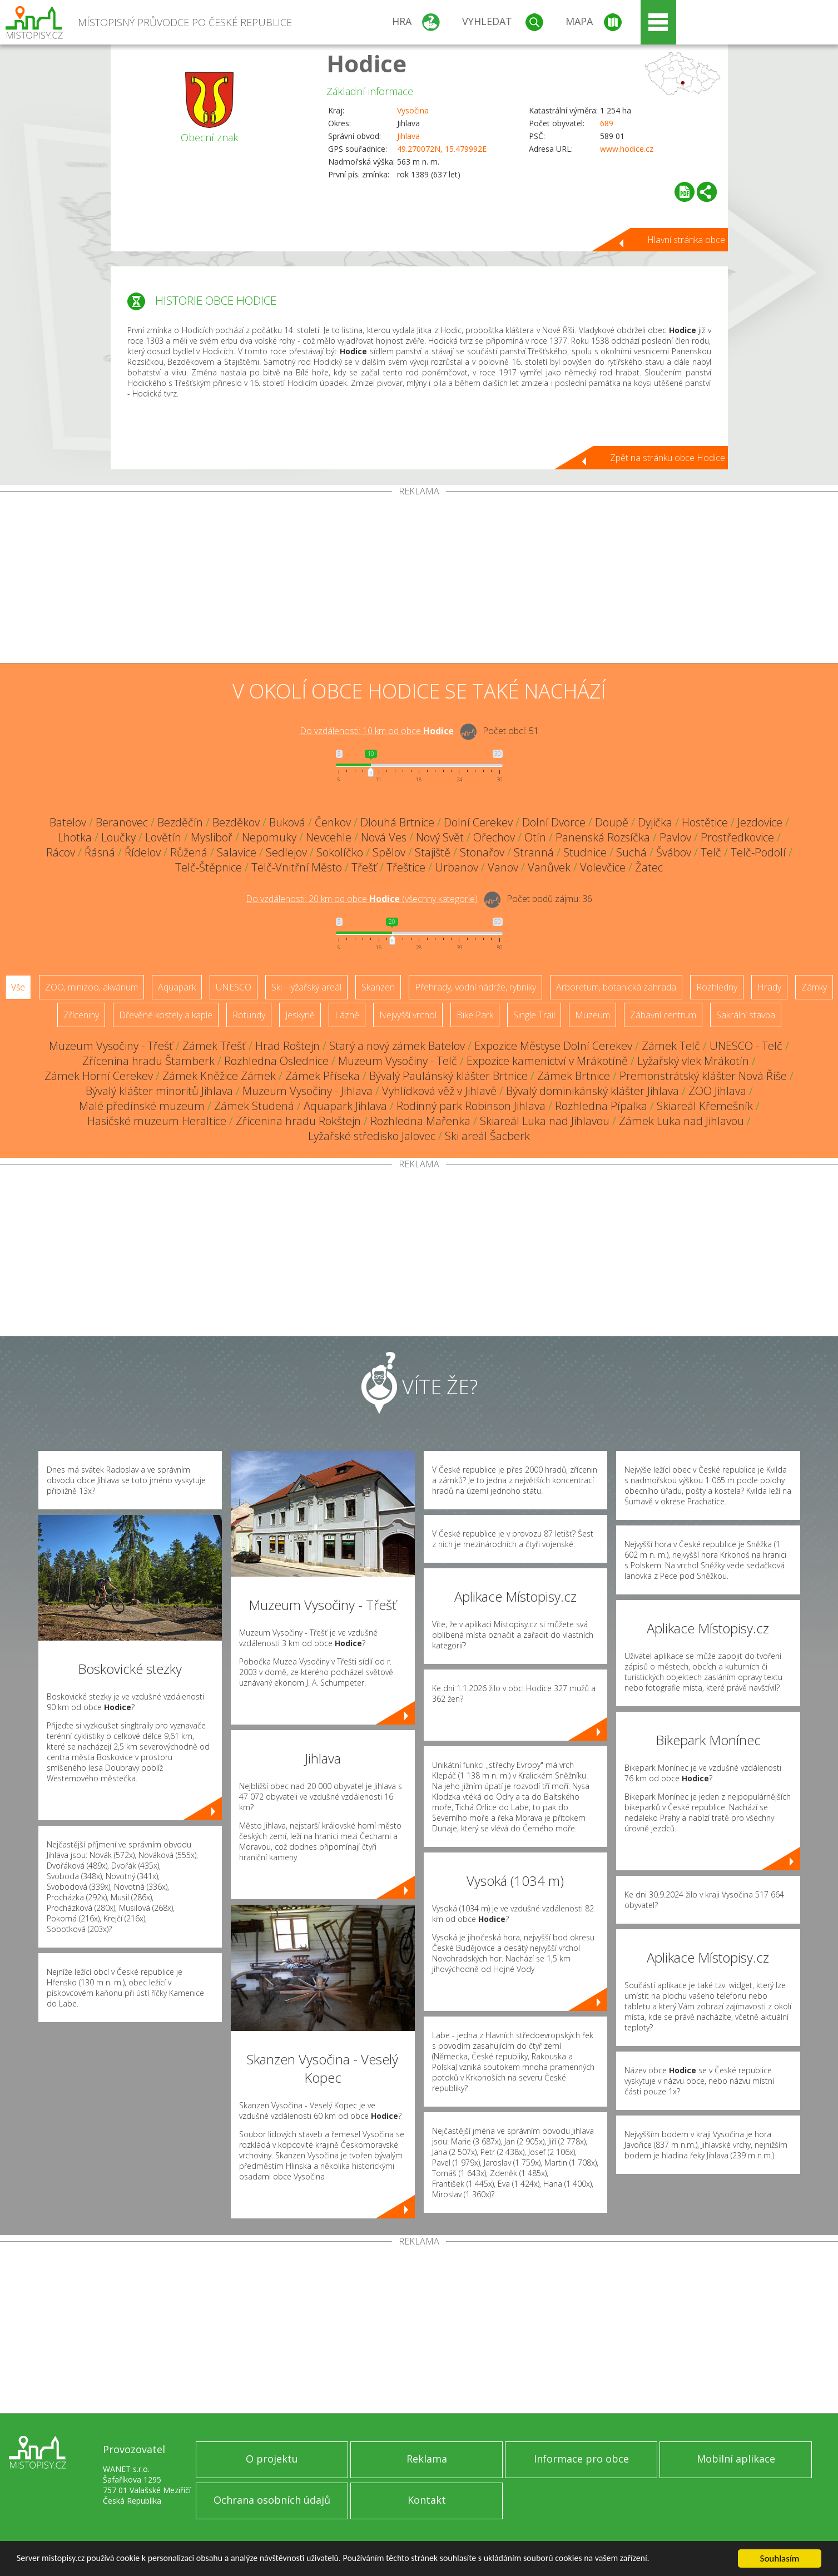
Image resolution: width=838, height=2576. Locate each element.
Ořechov (494, 837)
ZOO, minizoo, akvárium (91, 987)
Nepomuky (269, 837)
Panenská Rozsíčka (603, 837)
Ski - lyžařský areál (306, 987)
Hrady (769, 987)
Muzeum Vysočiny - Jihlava (307, 1090)
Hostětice (705, 822)
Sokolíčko (339, 852)
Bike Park (475, 1015)
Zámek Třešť (214, 1045)
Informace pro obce (581, 2458)
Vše (18, 987)
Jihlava (408, 136)
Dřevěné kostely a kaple (165, 1015)
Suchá (631, 852)
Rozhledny (716, 987)
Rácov (60, 852)
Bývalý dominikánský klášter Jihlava (592, 1090)
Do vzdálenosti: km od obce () (362, 899)
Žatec (649, 867)
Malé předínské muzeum (142, 1105)
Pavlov (675, 837)
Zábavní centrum (663, 1015)
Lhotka (75, 837)
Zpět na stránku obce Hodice (667, 458)
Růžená (188, 852)
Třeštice (405, 867)
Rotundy (248, 1015)
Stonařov (482, 852)
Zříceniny (81, 1015)
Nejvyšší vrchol (408, 1015)
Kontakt (427, 2499)
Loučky (118, 837)
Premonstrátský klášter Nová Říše (703, 1075)
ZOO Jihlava (717, 1090)
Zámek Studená (254, 1105)
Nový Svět (440, 837)
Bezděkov (236, 822)
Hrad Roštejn (287, 1045)
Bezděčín (180, 822)
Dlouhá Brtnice (397, 822)
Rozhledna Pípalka (601, 1105)
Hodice (366, 63)
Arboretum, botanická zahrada (616, 987)
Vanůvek (549, 867)
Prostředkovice (737, 837)
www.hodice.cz (626, 148)
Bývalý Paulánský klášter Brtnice (448, 1075)
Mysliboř (211, 837)
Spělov (389, 852)
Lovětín (163, 837)
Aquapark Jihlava (345, 1105)
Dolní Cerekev (478, 822)
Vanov (503, 867)
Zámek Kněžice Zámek (219, 1075)
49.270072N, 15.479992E (442, 148)
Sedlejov (286, 852)
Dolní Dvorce (554, 822)
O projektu (272, 2458)
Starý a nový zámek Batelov (397, 1045)
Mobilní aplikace (736, 2458)
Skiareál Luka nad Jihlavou (544, 1120)
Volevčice (603, 867)
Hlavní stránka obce (686, 240)
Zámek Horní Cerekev (98, 1075)
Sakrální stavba (745, 1015)
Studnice (585, 852)
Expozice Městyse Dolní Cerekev (553, 1045)
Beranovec (122, 822)
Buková (287, 822)
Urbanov (456, 867)
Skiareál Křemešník (705, 1105)
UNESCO (233, 987)
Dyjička (655, 822)
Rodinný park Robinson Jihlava (471, 1105)
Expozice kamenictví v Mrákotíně (547, 1060)
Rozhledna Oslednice (276, 1060)
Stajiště (432, 852)
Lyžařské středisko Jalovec (371, 1135)
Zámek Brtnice (573, 1075)
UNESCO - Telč (746, 1045)
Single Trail (534, 1015)
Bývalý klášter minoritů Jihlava (159, 1090)
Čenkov (333, 822)
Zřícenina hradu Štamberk (148, 1060)
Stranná (534, 852)
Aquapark (177, 987)
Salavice (236, 852)
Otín (535, 837)
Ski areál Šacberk (487, 1135)
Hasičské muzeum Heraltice (156, 1120)
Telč (711, 852)
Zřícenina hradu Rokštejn (298, 1120)
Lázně (347, 1015)
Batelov (67, 822)
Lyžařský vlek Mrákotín (693, 1060)
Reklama (426, 2458)
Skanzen (378, 987)
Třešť (364, 867)
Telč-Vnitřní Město (296, 867)
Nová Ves (383, 837)
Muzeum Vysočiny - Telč (397, 1060)
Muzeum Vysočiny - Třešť (111, 1045)
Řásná (100, 852)
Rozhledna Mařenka (420, 1120)
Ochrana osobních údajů (272, 2499)
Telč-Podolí (758, 852)
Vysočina (413, 110)
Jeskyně (300, 1015)
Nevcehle (328, 837)
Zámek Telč (671, 1045)
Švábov (673, 852)
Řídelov (143, 852)
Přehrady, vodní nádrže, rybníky (475, 987)
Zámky (814, 987)
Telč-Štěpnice (208, 867)
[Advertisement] (419, 579)
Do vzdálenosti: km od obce (377, 731)
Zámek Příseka (322, 1075)
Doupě (611, 822)
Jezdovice (759, 822)
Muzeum (592, 1015)
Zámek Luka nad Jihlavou (681, 1120)
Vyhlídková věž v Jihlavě (439, 1090)
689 (606, 123)
